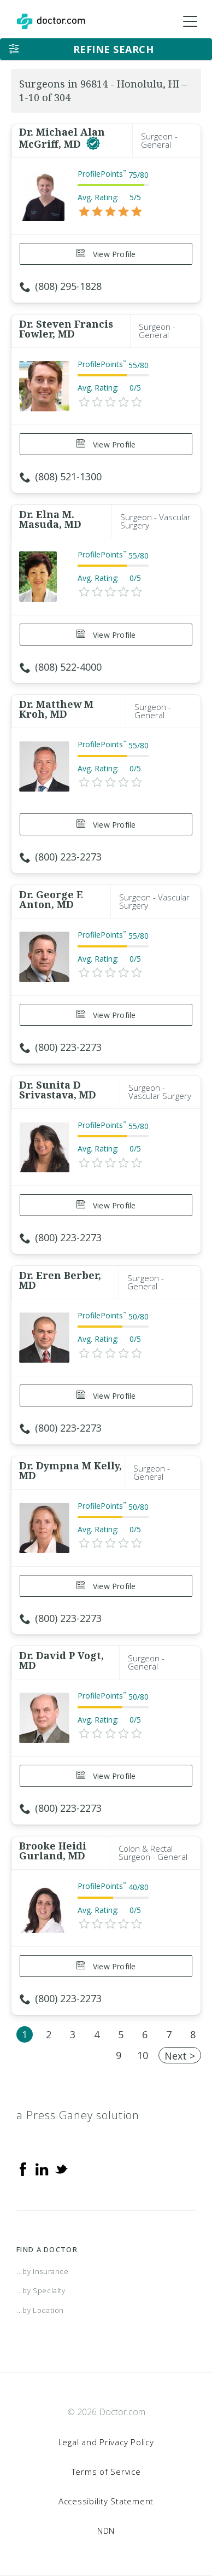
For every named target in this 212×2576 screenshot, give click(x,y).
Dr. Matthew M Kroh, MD (56, 708)
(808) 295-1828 (61, 286)
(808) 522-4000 (61, 666)
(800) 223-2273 (61, 856)
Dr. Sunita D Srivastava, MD (57, 1089)
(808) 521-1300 (61, 476)
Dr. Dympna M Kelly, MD (70, 1470)
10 (142, 2055)
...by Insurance (42, 2271)
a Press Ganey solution (77, 2115)
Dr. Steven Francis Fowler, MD (66, 328)
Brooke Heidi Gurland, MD (52, 1850)
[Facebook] (23, 2168)
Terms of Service (106, 2471)
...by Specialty (41, 2290)
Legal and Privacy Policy (106, 2442)
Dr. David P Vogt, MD (61, 1660)
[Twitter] (61, 2168)
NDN (106, 2530)
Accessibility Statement (106, 2501)
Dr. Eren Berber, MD (60, 1280)
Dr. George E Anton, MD (51, 899)
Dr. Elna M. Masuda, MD (50, 519)
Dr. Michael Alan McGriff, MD (62, 137)
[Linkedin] (42, 2168)
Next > (179, 2055)
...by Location (40, 2310)
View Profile (106, 254)
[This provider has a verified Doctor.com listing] (93, 143)
